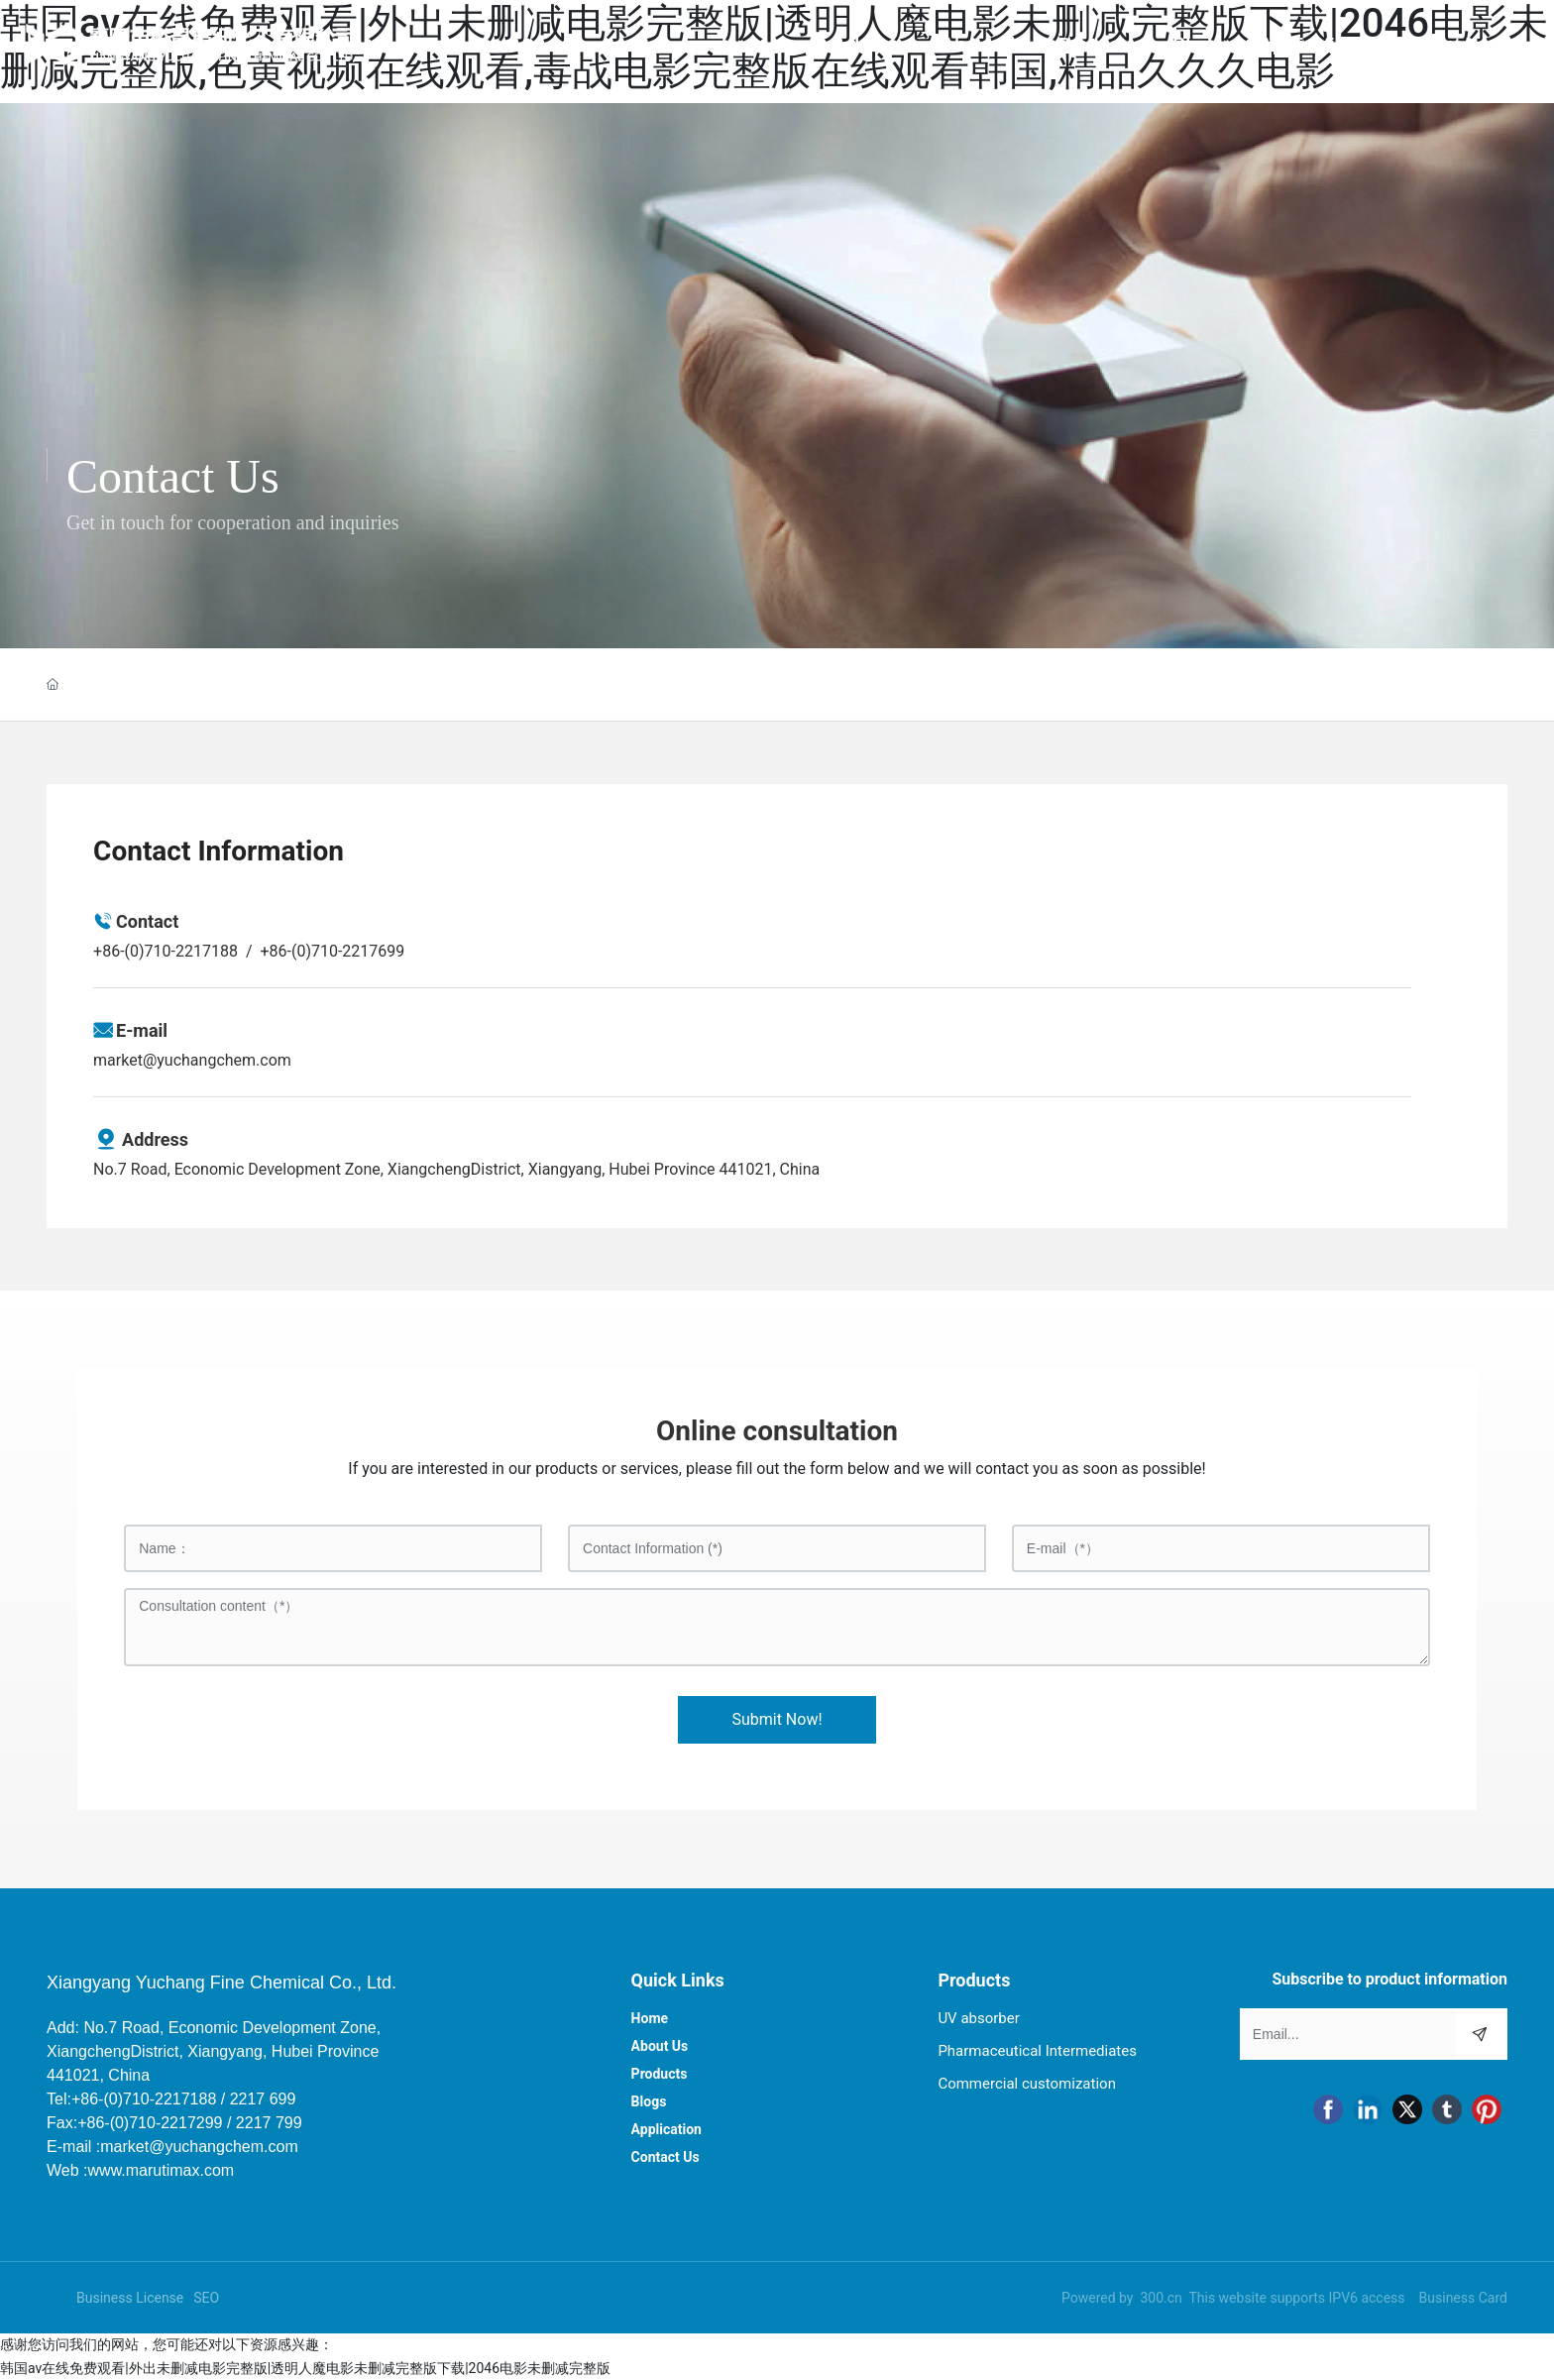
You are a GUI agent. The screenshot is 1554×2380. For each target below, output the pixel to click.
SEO (206, 2298)
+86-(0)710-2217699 (332, 951)
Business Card (1463, 2298)
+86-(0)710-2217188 (165, 951)
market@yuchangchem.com (192, 1060)
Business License (129, 2298)
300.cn (1160, 2298)
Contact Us (172, 476)
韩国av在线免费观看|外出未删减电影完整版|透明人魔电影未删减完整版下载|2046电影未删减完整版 (305, 2368)
